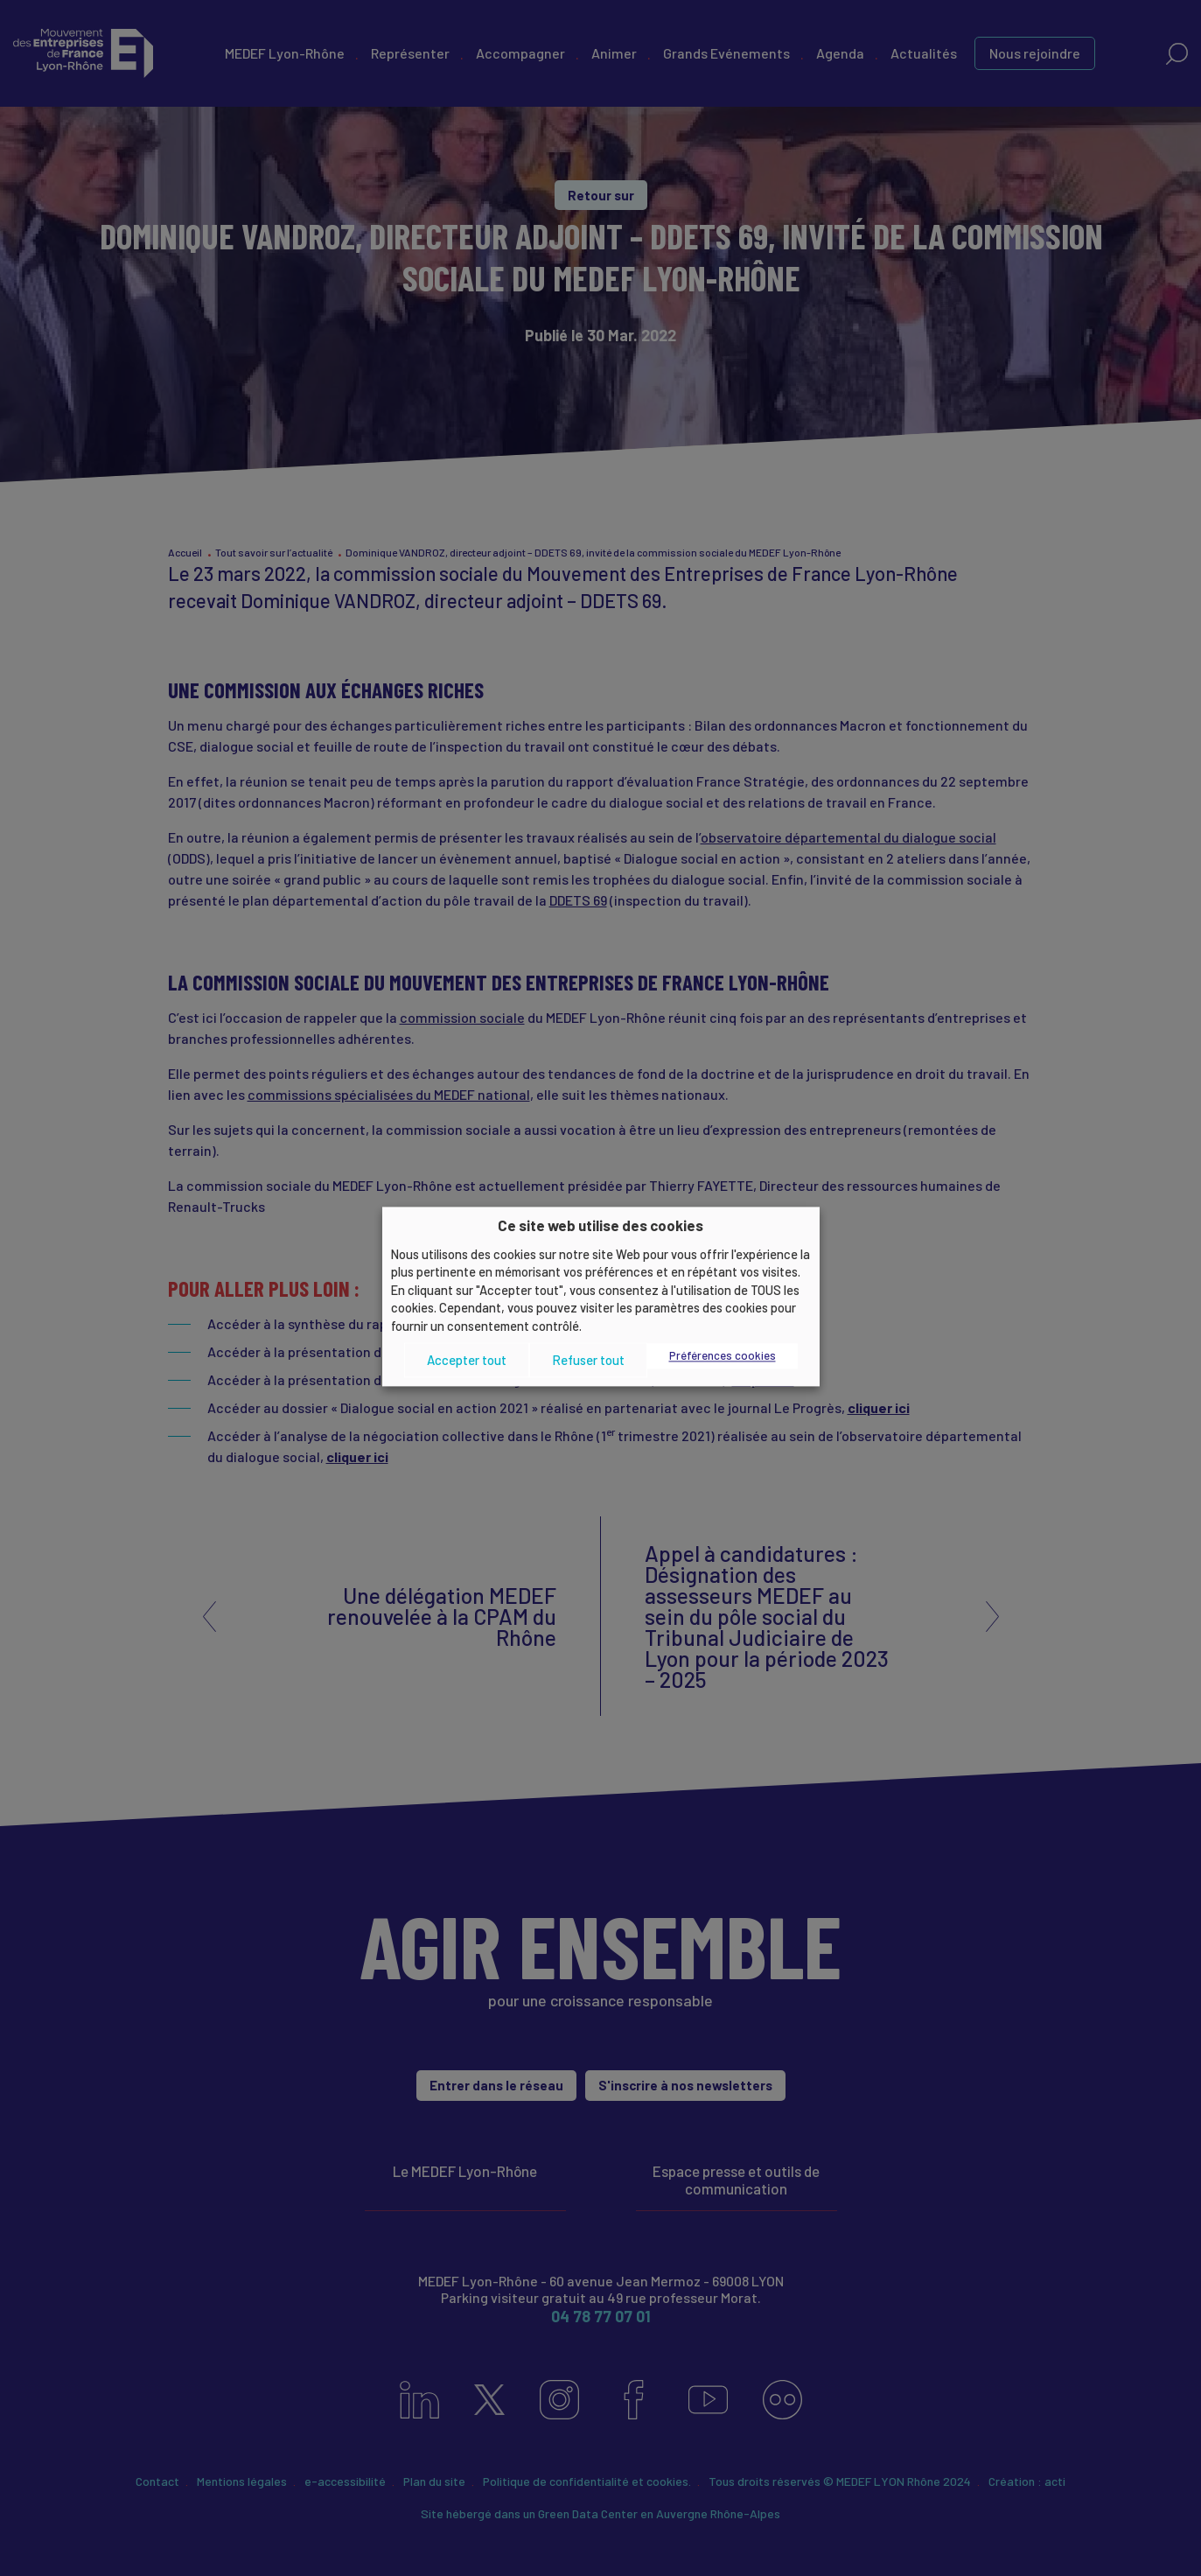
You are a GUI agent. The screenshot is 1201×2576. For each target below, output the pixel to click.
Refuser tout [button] (588, 1360)
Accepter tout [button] (466, 1360)
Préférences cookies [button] (722, 1356)
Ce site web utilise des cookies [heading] (600, 1225)
